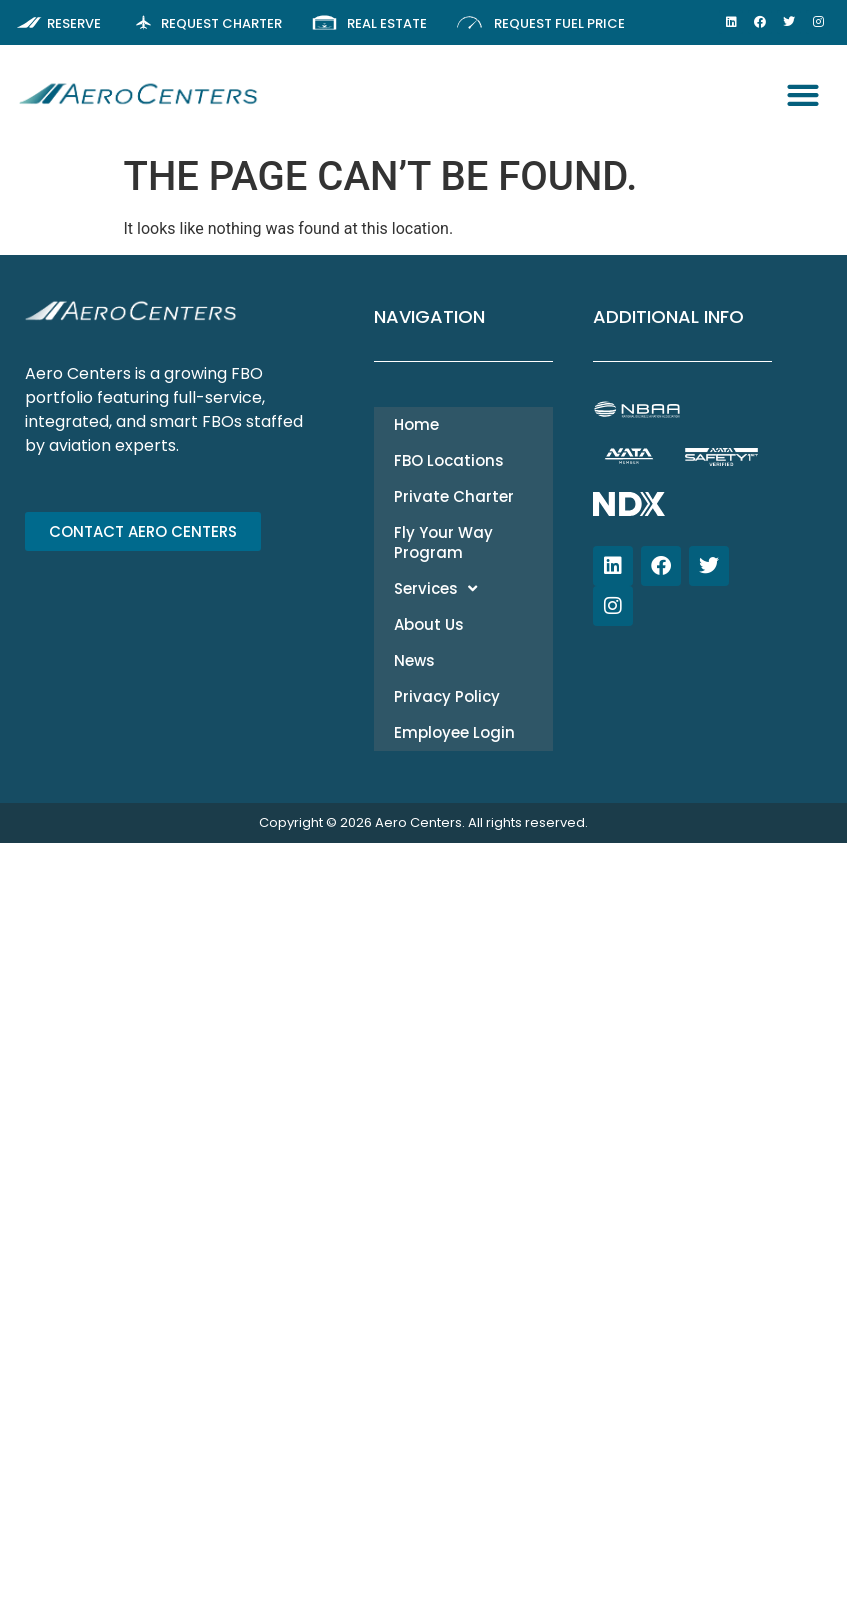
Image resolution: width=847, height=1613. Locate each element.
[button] (803, 95)
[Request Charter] (143, 22)
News (414, 660)
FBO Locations (449, 460)
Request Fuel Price (559, 23)
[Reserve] (29, 22)
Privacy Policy (447, 696)
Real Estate (387, 23)
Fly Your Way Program (443, 542)
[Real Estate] (324, 22)
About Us (429, 624)
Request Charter (221, 23)
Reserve (74, 23)
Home (416, 424)
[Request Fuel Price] (469, 22)
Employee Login (454, 732)
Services (435, 588)
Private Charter (454, 496)
